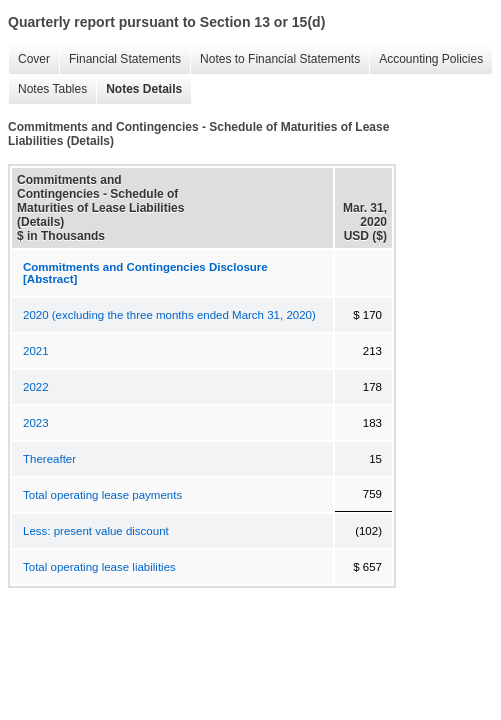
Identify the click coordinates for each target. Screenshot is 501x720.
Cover (29, 59)
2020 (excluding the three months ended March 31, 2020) (169, 315)
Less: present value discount (96, 531)
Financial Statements (120, 59)
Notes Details (139, 89)
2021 (36, 351)
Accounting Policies (426, 59)
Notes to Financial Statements (275, 59)
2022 (36, 387)
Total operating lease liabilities (99, 567)
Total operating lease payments (102, 495)
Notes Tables (47, 89)
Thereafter (49, 459)
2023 (36, 423)
